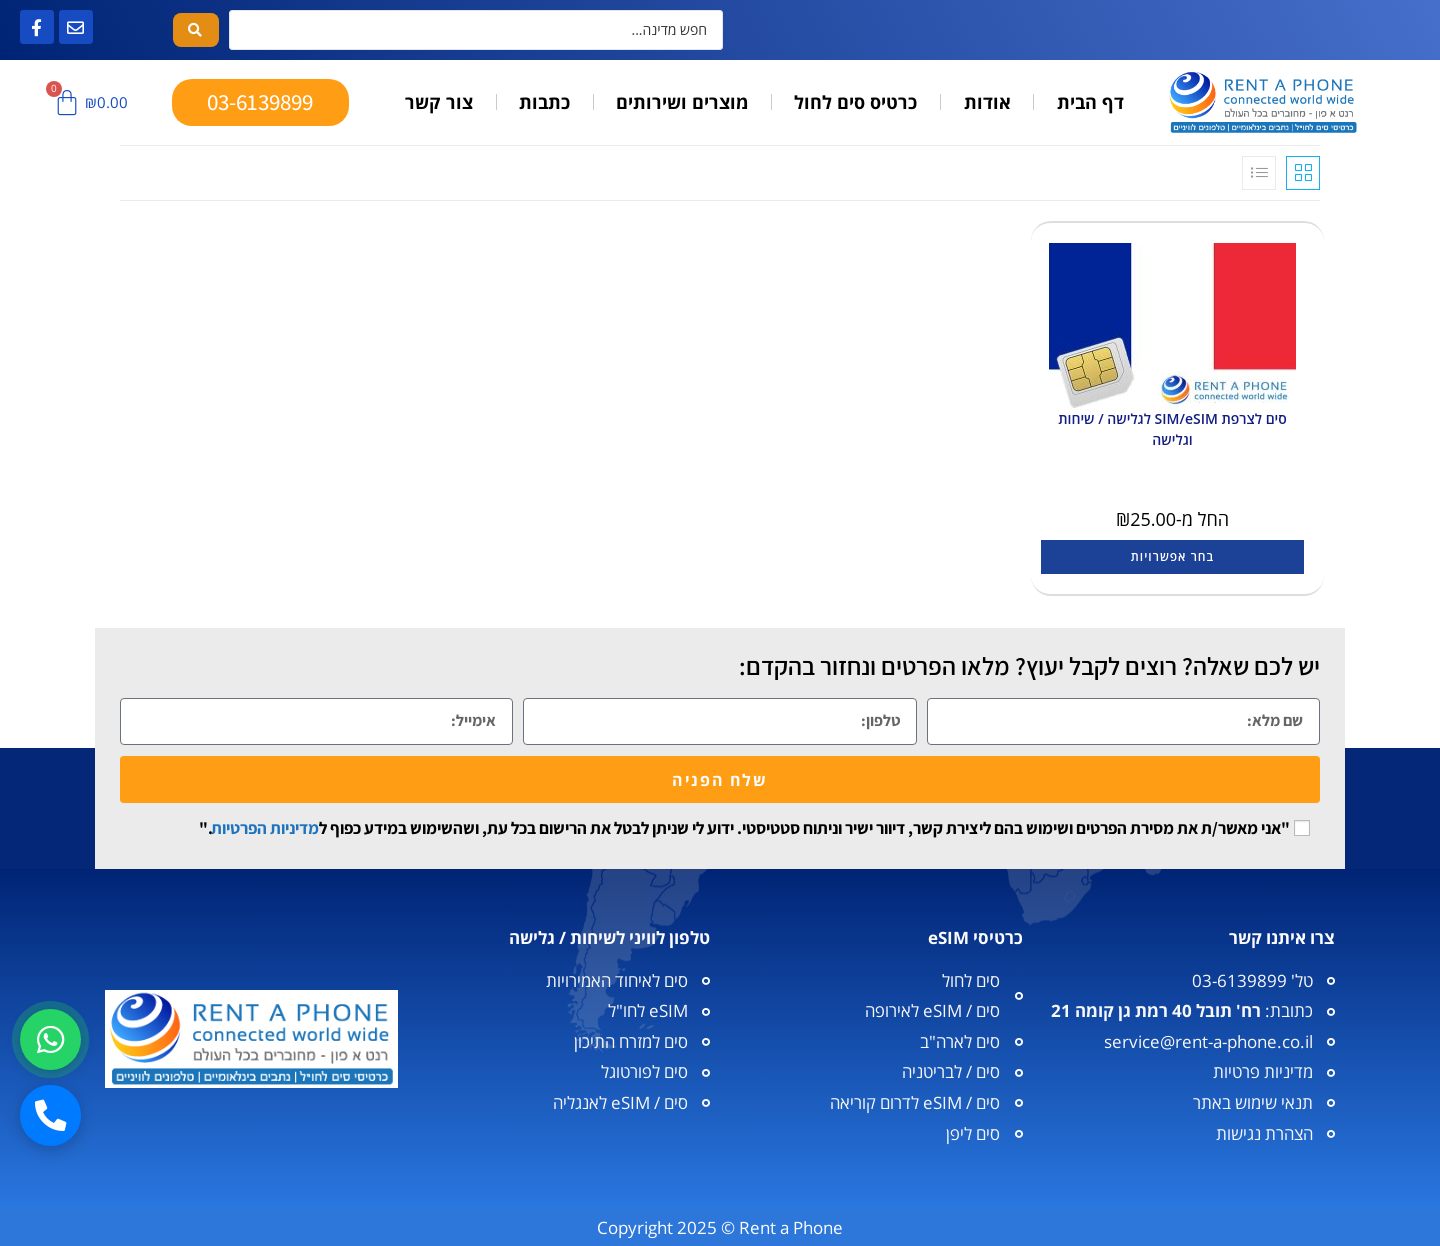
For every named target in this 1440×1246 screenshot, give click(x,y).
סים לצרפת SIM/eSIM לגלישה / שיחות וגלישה (1172, 429)
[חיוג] (51, 1115)
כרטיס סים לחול (855, 102)
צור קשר (439, 102)
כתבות (544, 102)
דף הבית (1090, 102)
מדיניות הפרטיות (265, 828)
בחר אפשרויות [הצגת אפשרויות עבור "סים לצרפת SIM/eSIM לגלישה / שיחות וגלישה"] (1172, 556)
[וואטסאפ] (51, 1038)
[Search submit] (195, 30)
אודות (987, 102)
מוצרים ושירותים (682, 102)
